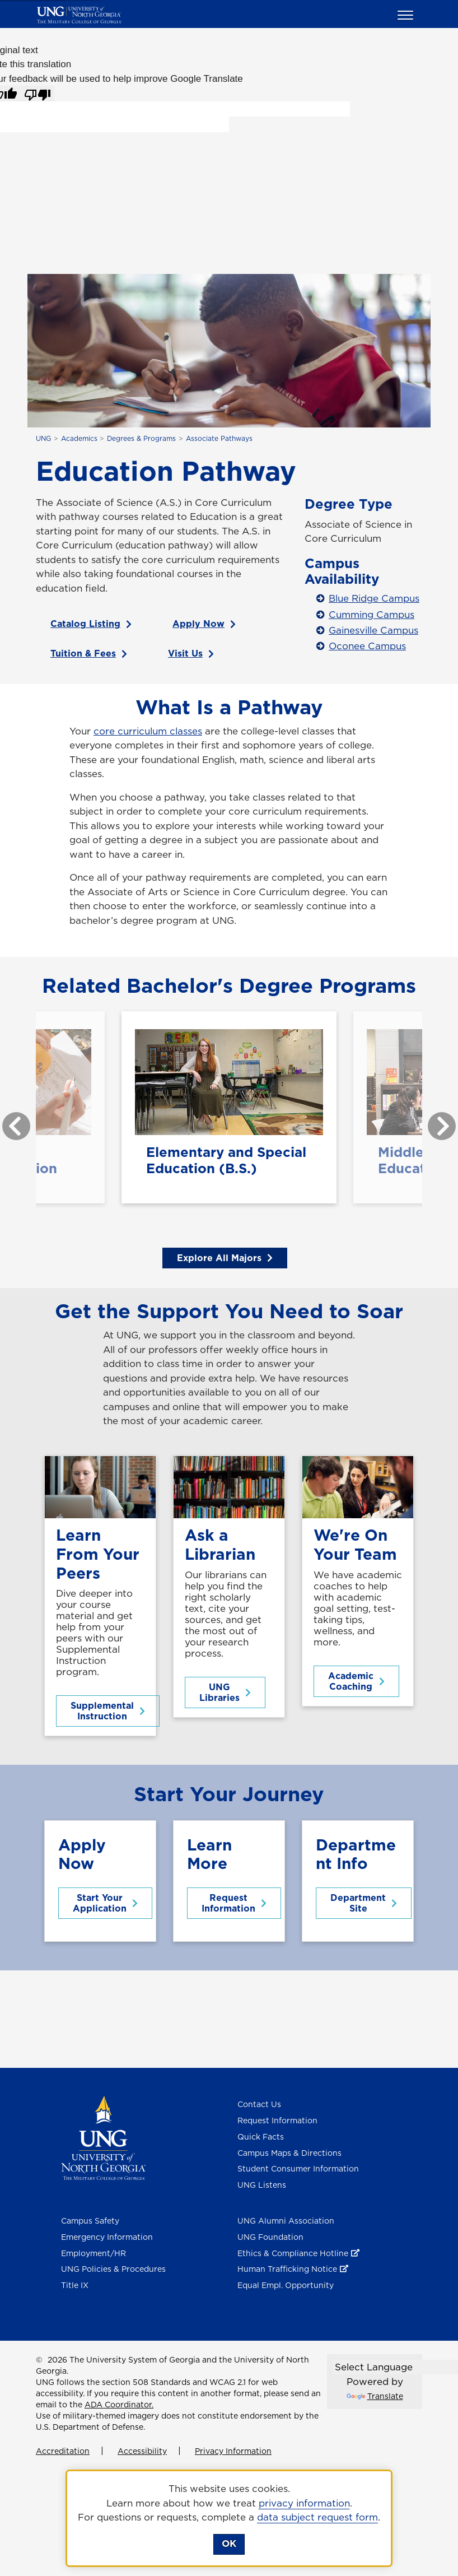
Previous (7, 1120)
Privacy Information (233, 2451)
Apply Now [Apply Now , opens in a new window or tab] (204, 623)
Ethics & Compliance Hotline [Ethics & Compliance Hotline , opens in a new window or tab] (292, 2253)
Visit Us (191, 653)
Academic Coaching (356, 1681)
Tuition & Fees (88, 653)
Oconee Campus (367, 646)
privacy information (304, 2503)
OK (229, 2543)
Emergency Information (107, 2237)
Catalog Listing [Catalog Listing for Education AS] (91, 623)
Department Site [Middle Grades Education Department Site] (363, 1902)
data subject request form (317, 2517)
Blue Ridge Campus (374, 598)
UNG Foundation (270, 2237)
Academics (79, 438)
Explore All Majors (225, 1258)
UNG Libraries (225, 1692)
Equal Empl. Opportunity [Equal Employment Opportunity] (285, 2285)
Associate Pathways (219, 438)
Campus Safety (90, 2220)
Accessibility (142, 2451)
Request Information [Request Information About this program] (234, 1902)
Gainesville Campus (373, 630)
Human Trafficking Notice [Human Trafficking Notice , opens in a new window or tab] (287, 2269)
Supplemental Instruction (108, 1710)
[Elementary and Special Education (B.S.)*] (229, 1107)
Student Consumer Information (298, 2168)
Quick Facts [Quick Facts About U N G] (260, 2136)
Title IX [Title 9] (74, 2285)
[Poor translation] (37, 93)
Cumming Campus (371, 614)
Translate (375, 2396)
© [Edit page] (39, 2359)
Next (433, 1120)
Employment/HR (93, 2253)
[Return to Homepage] (103, 2137)
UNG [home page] (43, 438)
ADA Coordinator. (119, 2404)
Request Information (277, 2120)
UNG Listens (261, 2185)
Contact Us (259, 2104)
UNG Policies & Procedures (113, 2269)
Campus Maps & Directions (289, 2153)
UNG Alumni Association (285, 2220)
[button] (407, 14)
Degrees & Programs (141, 438)
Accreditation (63, 2451)
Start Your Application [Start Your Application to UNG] (105, 1902)
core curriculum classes (148, 731)
